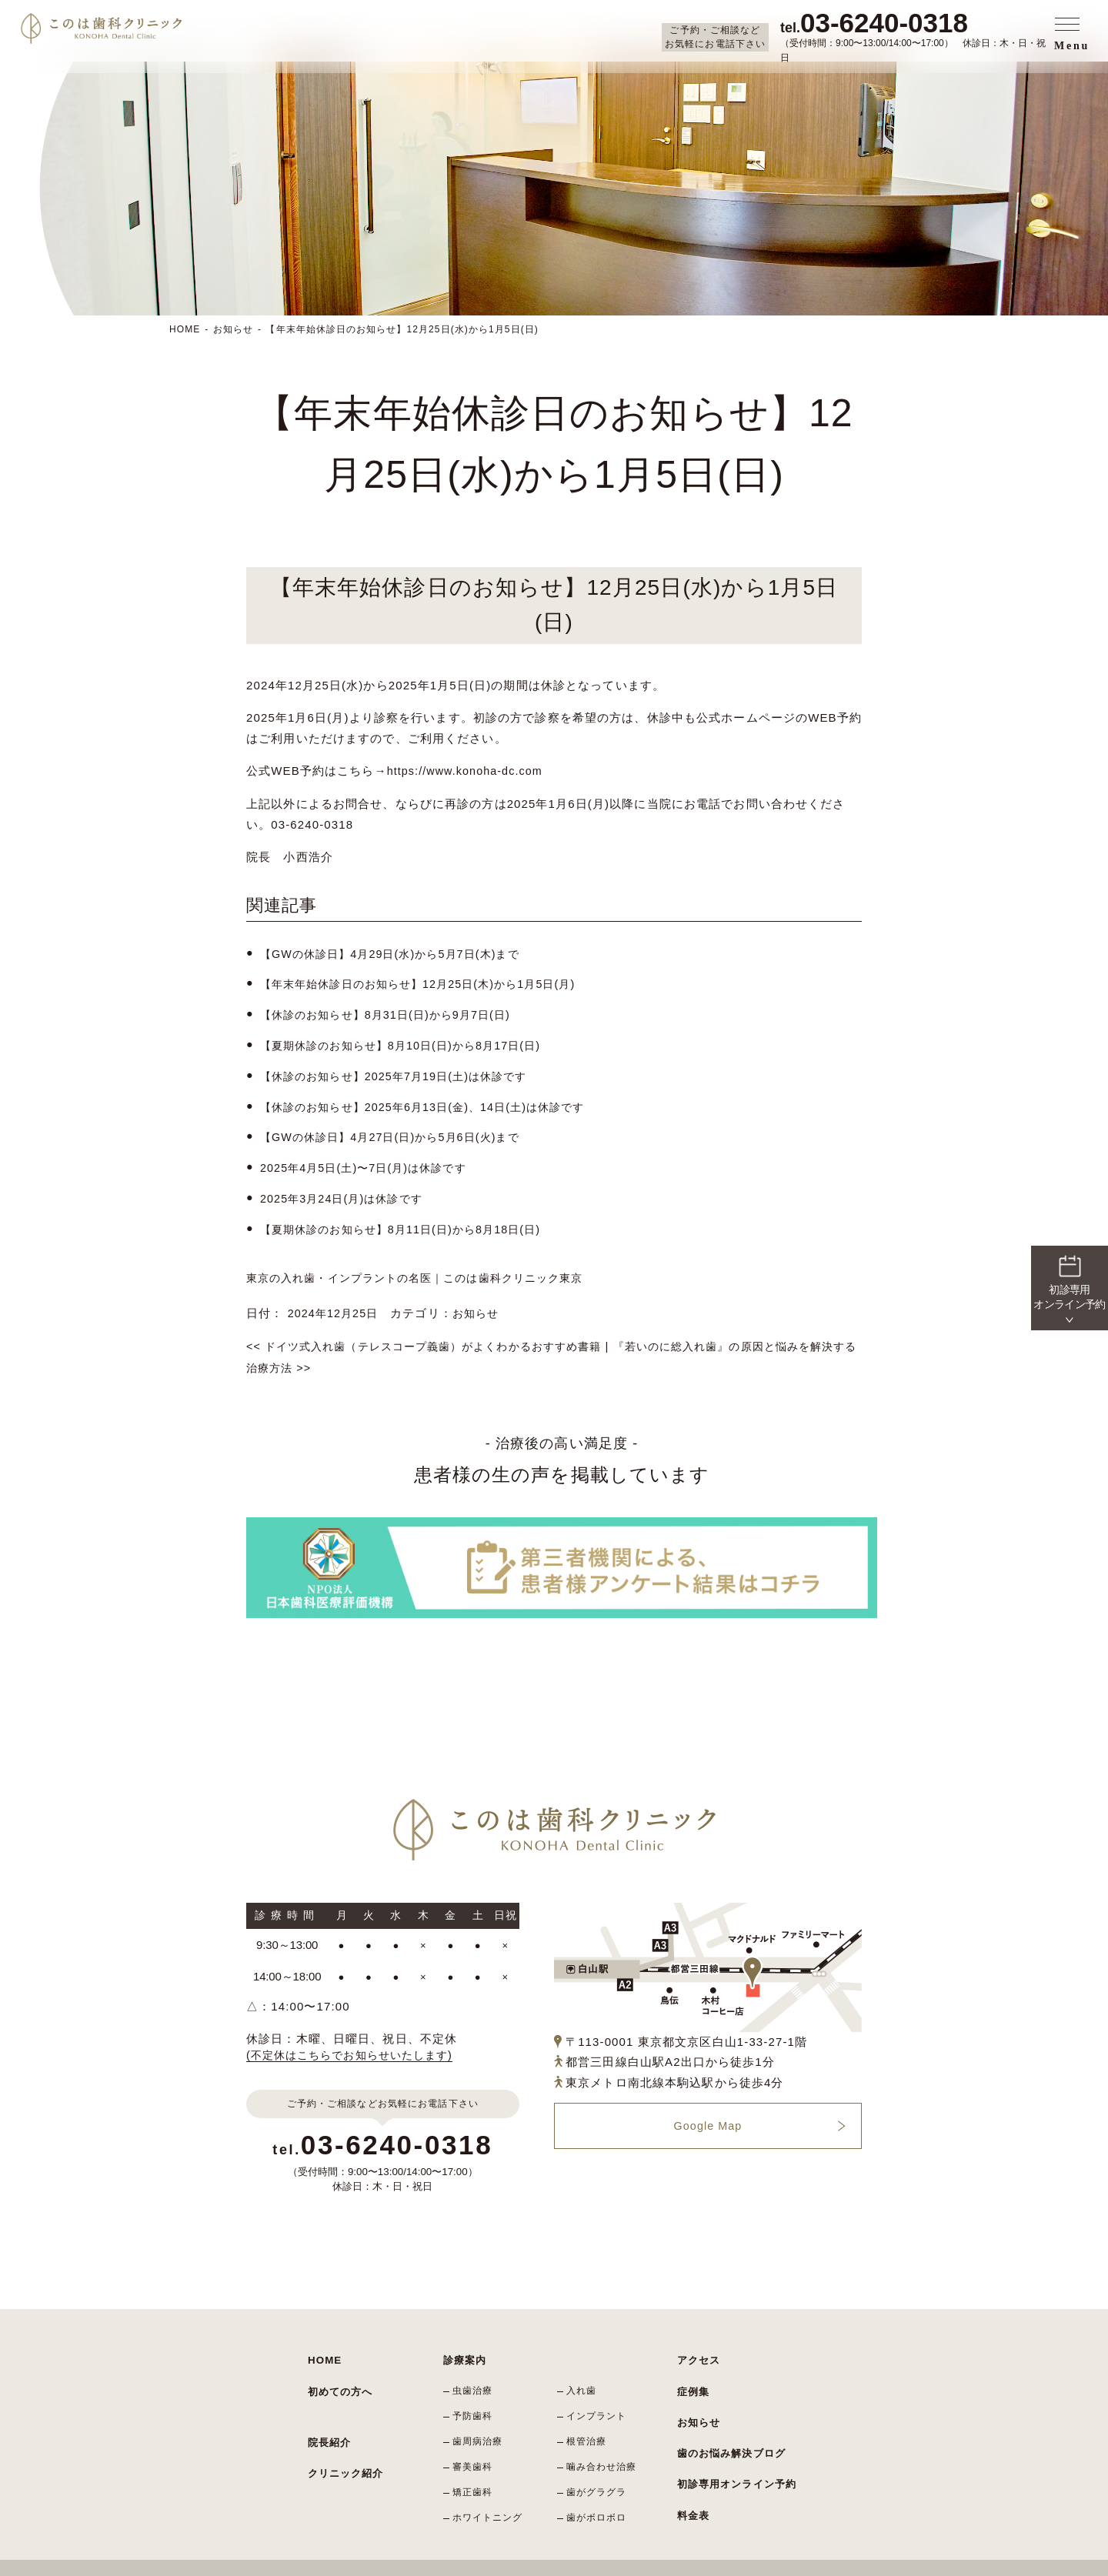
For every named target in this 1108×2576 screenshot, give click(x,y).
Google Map (708, 2117)
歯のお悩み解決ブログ (727, 2418)
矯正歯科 (475, 2467)
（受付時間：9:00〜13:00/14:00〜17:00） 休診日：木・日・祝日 (915, 36)
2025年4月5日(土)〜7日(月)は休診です (369, 1163)
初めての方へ (338, 2372)
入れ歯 (584, 2378)
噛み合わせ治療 (604, 2445)
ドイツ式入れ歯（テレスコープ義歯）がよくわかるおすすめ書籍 (436, 1338)
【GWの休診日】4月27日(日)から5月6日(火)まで (398, 1133)
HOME (185, 329)
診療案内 (463, 2349)
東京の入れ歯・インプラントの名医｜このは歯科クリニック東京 (426, 1271)
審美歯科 (475, 2445)
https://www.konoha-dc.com (468, 770)
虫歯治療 (475, 2378)
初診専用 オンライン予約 (1069, 1281)
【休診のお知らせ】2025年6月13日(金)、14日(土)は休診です (432, 1102)
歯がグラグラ (599, 2467)
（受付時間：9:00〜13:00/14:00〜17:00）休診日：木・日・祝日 (382, 2150)
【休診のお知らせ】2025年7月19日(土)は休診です (402, 1072)
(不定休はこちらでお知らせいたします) (356, 2045)
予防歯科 (475, 2400)
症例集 (692, 2372)
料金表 (692, 2464)
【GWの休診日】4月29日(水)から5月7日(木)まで (398, 952)
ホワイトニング (490, 2489)
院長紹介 (328, 2415)
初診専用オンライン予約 (732, 2441)
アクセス (697, 2349)
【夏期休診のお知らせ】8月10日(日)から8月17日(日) (409, 1042)
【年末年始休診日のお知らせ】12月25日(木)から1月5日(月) (428, 982)
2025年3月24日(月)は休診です (346, 1193)
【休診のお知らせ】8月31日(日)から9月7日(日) (393, 1012)
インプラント (599, 2400)
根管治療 (589, 2423)
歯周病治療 (480, 2423)
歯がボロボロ (599, 2489)
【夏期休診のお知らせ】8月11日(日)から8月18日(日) (409, 1223)
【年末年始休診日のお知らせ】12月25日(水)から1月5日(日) (403, 329)
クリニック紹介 (343, 2438)
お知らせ (233, 329)
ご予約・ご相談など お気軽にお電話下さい (715, 37)
